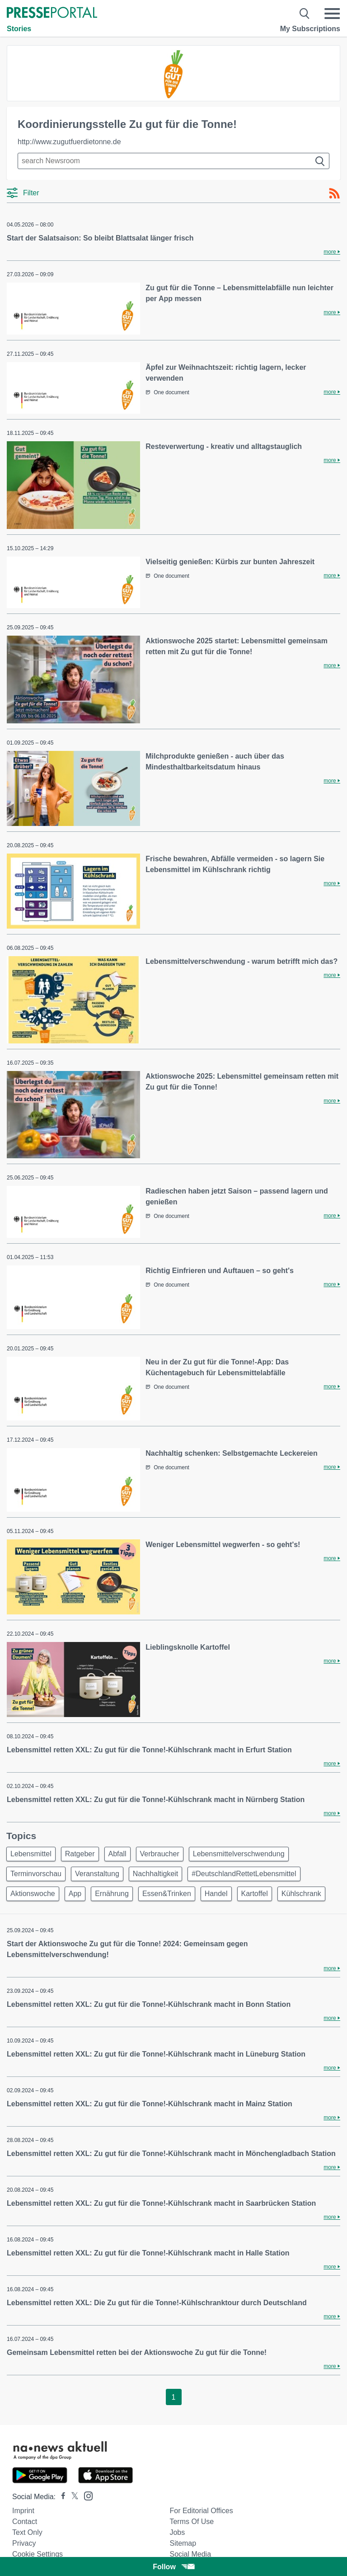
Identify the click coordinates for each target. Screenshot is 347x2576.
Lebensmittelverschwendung (239, 1854)
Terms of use (191, 2521)
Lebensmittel (31, 1854)
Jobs (177, 2532)
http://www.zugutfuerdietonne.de (69, 142)
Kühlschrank (301, 1893)
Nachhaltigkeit (155, 1874)
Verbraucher (159, 1854)
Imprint (23, 2511)
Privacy (24, 2543)
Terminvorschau (35, 1874)
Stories (19, 29)
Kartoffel (254, 1893)
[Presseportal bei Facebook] (61, 2497)
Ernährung (112, 1893)
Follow (173, 2567)
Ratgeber (80, 1854)
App (75, 1893)
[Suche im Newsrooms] (173, 161)
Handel (216, 1893)
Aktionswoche (32, 1893)
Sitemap (182, 2543)
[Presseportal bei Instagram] (86, 2495)
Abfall (117, 1854)
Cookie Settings (37, 2554)
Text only (27, 2532)
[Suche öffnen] (304, 13)
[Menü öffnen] (332, 13)
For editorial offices (201, 2511)
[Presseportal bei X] (72, 2497)
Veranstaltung (97, 1874)
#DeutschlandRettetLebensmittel (244, 1874)
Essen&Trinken (166, 1893)
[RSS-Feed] (334, 193)
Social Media (190, 2554)
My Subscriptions (310, 29)
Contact (24, 2521)
